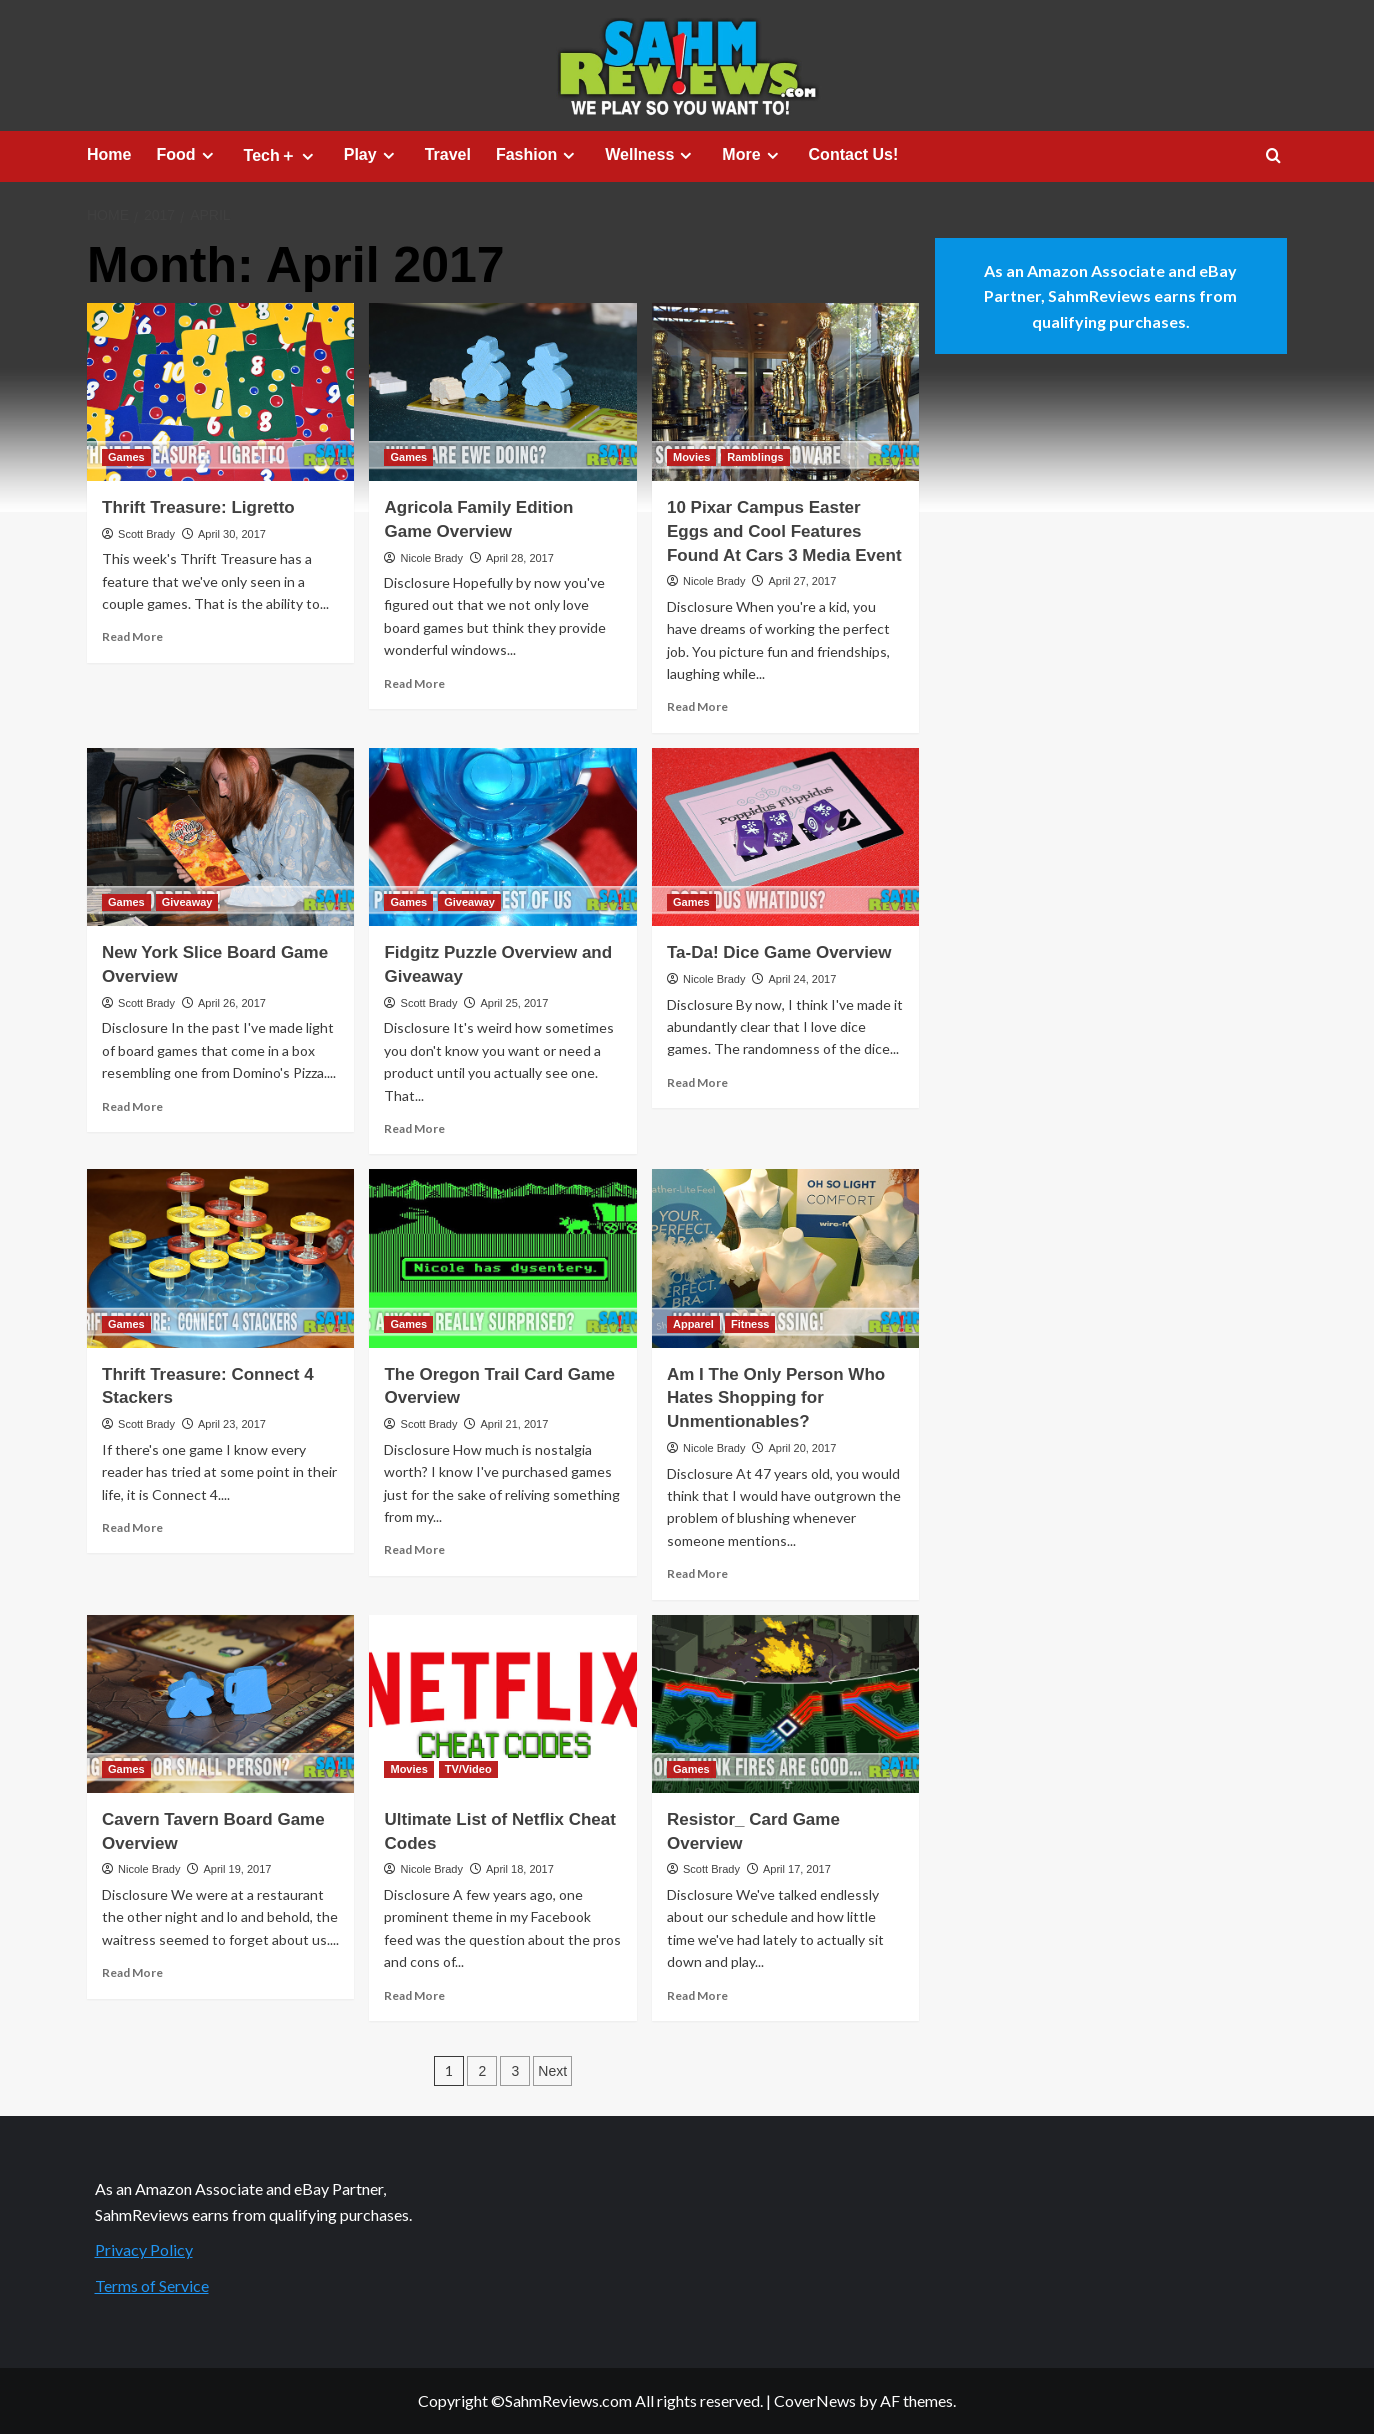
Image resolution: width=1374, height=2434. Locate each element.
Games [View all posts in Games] (126, 457)
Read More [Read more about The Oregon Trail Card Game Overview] (414, 1549)
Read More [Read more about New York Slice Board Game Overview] (132, 1106)
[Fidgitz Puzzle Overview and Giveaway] (502, 837)
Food (187, 155)
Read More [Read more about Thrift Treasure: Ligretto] (132, 636)
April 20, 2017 (802, 1448)
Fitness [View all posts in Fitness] (750, 1324)
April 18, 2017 (520, 1869)
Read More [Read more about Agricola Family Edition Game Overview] (414, 683)
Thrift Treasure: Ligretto (198, 507)
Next (552, 2071)
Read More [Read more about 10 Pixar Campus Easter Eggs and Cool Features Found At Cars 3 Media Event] (697, 706)
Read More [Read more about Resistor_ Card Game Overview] (697, 1995)
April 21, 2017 (514, 1424)
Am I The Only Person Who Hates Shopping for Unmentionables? (776, 1398)
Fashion (538, 155)
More (752, 155)
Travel (448, 154)
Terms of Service (152, 2285)
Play (372, 155)
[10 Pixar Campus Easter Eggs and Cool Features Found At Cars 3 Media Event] (785, 392)
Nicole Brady (432, 558)
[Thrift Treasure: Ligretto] (220, 392)
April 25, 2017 (514, 1003)
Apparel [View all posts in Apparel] (693, 1324)
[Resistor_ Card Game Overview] (785, 1704)
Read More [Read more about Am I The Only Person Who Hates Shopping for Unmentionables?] (697, 1573)
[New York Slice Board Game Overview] (220, 837)
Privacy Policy (144, 2249)
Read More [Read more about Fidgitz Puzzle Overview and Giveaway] (414, 1128)
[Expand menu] (207, 155)
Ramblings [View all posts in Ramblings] (755, 457)
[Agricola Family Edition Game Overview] (502, 392)
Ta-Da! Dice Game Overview (779, 952)
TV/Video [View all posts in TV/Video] (468, 1769)
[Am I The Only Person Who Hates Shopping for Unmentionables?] (785, 1258)
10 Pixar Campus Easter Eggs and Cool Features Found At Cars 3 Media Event (784, 531)
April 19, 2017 (237, 1869)
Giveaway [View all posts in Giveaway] (187, 902)
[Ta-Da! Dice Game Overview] (785, 837)
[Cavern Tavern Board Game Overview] (220, 1704)
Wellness (651, 155)
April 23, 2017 (232, 1424)
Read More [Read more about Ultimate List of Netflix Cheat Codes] (414, 1995)
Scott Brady (146, 534)
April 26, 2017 (232, 1003)
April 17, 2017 (797, 1869)
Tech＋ (281, 156)
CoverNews (815, 2400)
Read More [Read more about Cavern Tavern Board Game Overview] (132, 1972)
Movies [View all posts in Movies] (691, 457)
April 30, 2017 (232, 534)
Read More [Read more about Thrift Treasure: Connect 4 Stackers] (132, 1527)
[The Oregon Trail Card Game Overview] (502, 1258)
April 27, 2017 (802, 581)
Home (109, 154)
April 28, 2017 (520, 558)
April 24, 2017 (802, 979)
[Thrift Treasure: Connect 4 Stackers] (220, 1258)
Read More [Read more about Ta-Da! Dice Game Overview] (697, 1082)
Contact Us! (854, 154)
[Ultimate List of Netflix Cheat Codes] (502, 1704)
